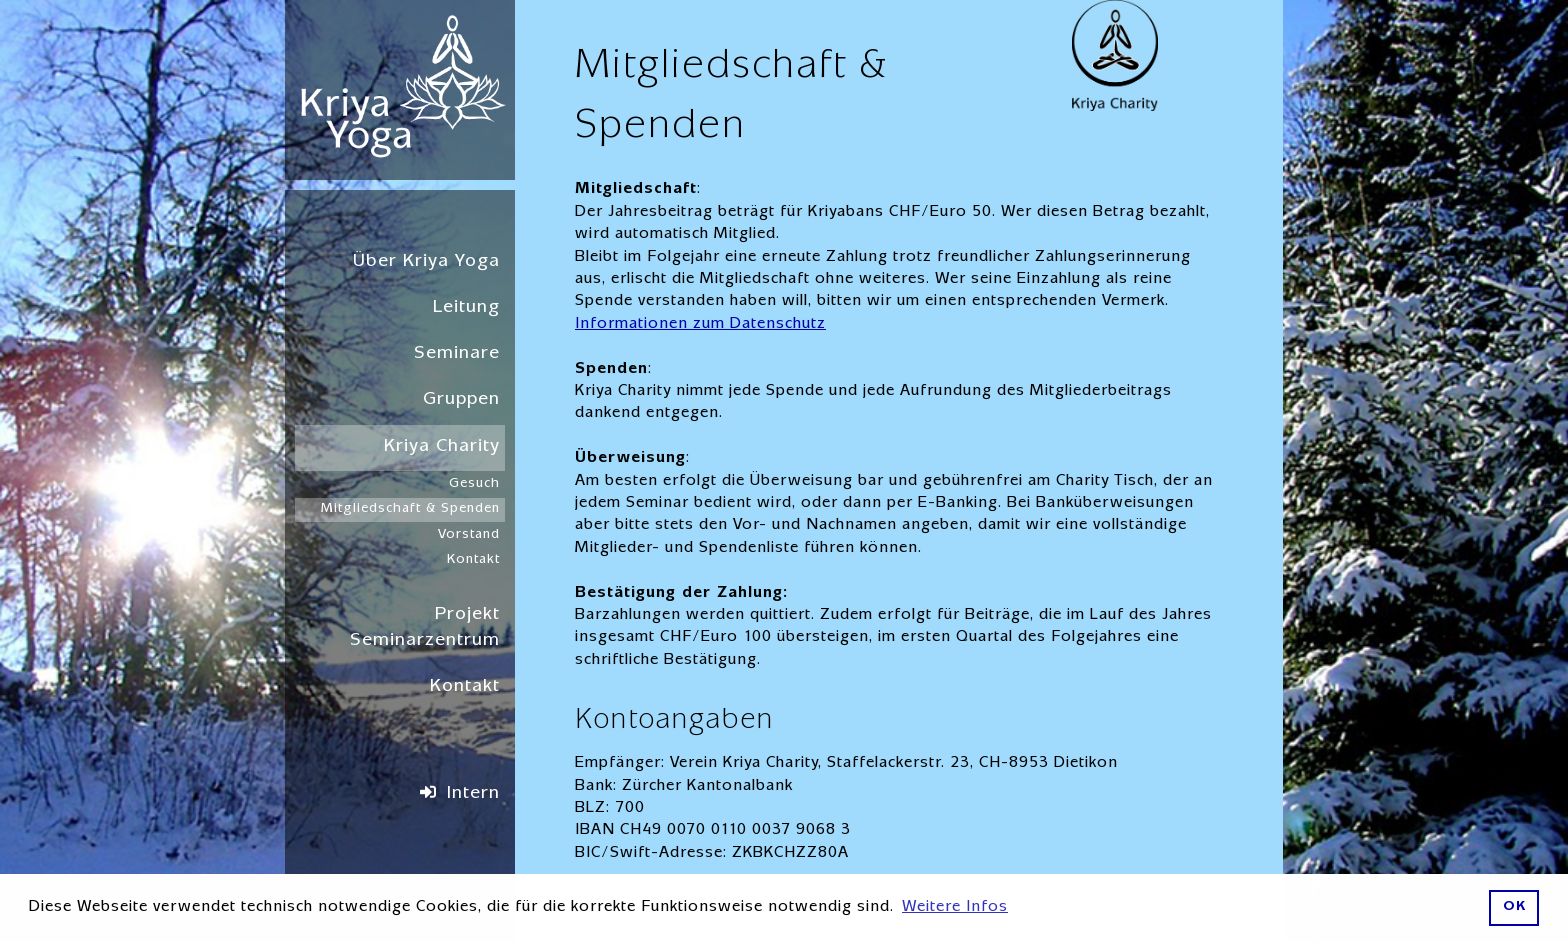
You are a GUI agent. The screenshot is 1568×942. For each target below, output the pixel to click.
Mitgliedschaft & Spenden (410, 509)
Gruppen (461, 400)
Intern (473, 794)
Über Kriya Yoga (426, 262)
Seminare (457, 354)
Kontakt (473, 560)
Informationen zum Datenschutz (700, 325)
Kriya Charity (442, 447)
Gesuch (474, 484)
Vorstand (469, 535)
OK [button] (1514, 907)
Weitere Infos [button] (955, 908)
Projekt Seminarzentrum (425, 628)
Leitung (466, 308)
